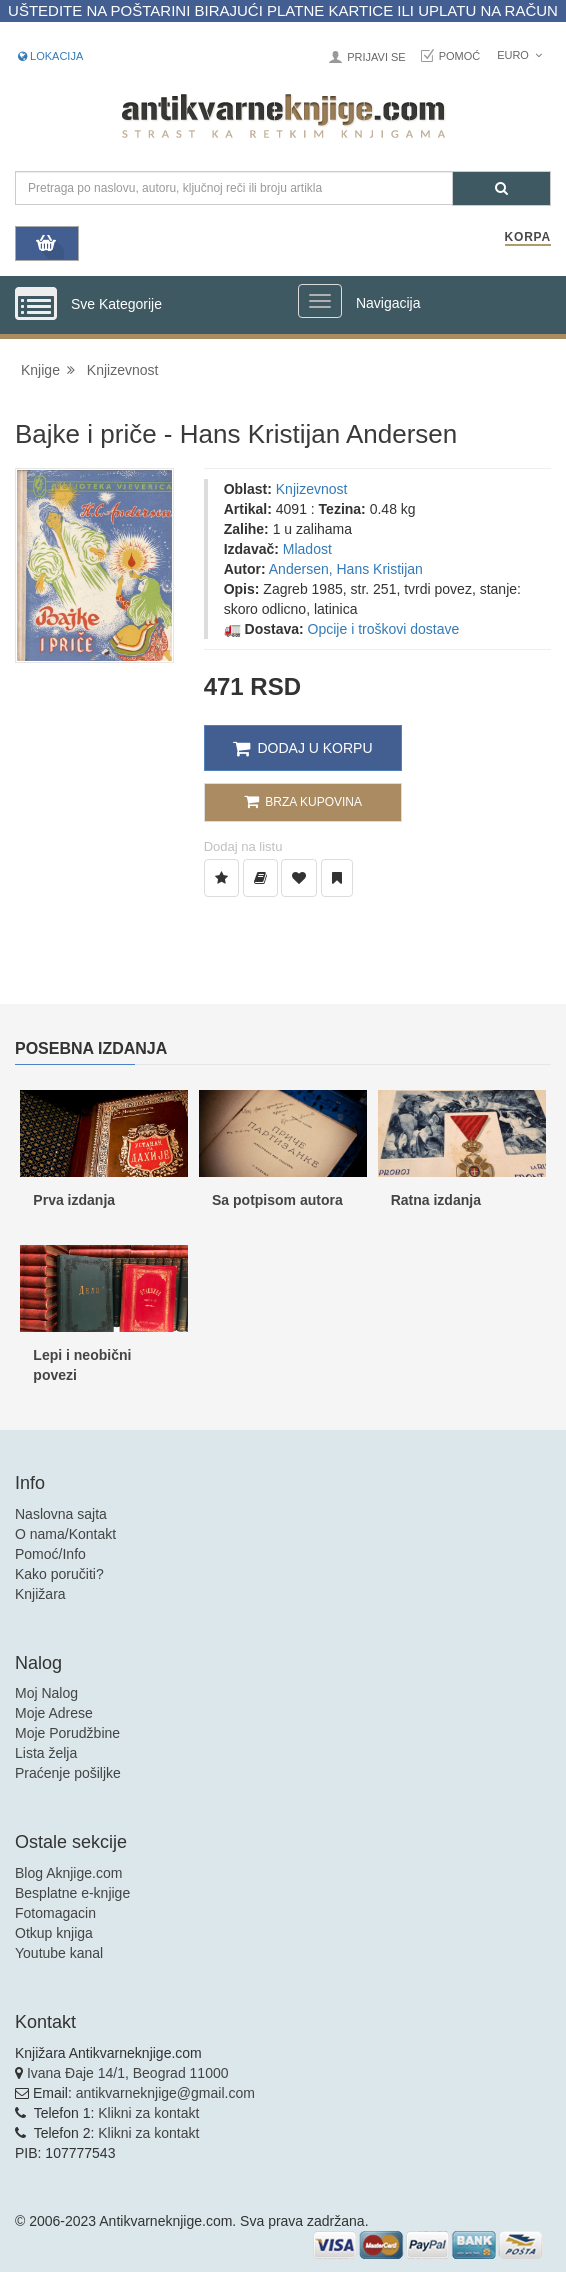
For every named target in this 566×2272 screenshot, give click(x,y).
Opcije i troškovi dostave (384, 629)
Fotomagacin (55, 1913)
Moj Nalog (46, 1693)
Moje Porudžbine (67, 1733)
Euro (519, 55)
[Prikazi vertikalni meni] (36, 305)
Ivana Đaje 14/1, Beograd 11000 (128, 2073)
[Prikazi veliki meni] (320, 301)
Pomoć (460, 56)
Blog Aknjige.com (68, 1873)
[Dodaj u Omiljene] (299, 878)
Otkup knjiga (54, 1933)
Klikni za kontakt (148, 2113)
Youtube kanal (59, 1953)
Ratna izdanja (436, 1200)
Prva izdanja (74, 1200)
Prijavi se (376, 57)
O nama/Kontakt (65, 1534)
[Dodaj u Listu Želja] (221, 878)
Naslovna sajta (61, 1514)
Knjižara (40, 1594)
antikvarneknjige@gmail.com (165, 2093)
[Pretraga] (501, 188)
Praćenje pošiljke (68, 1773)
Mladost (307, 549)
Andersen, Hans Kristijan (346, 569)
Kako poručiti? (59, 1574)
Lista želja (46, 1753)
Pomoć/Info (50, 1554)
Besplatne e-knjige (72, 1893)
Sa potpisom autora (277, 1200)
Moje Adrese (54, 1713)
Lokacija (50, 56)
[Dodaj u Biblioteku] (260, 878)
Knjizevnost (123, 370)
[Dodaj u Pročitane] (337, 878)
